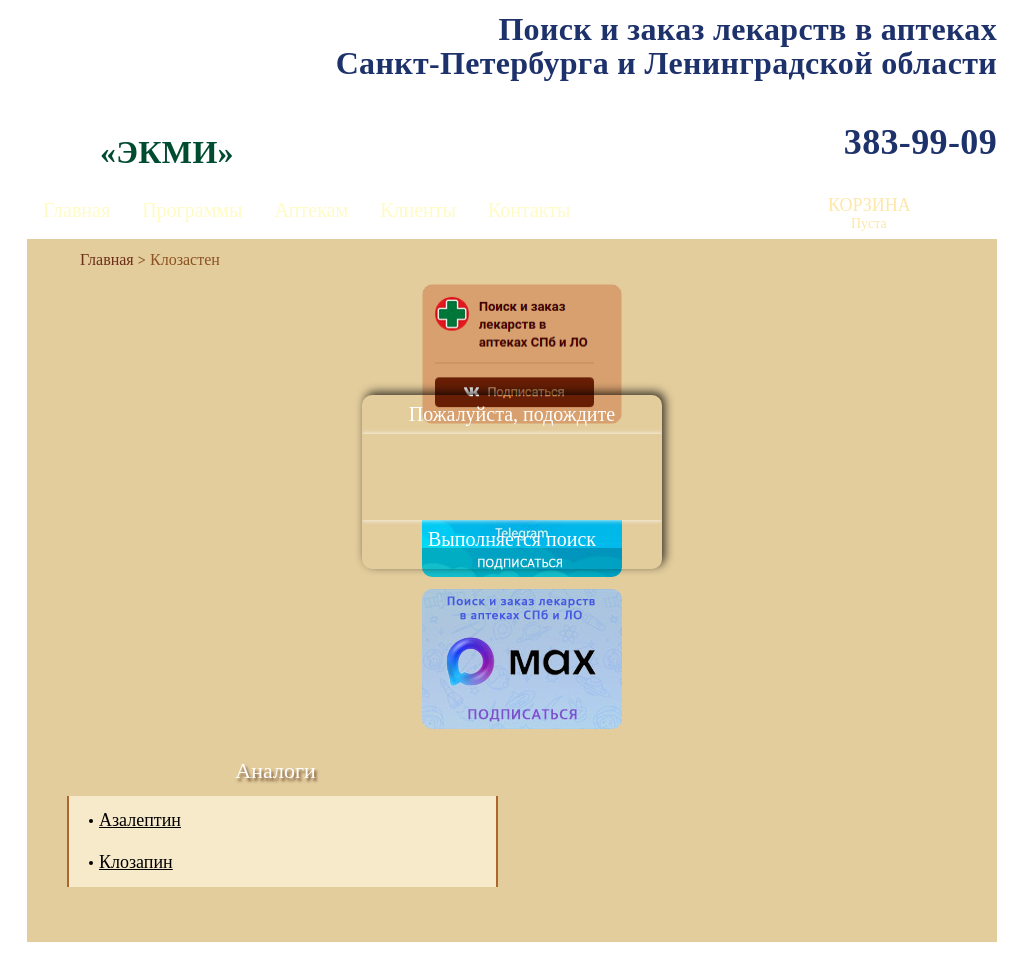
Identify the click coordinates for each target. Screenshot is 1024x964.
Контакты (529, 210)
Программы (192, 210)
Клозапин (136, 862)
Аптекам (311, 210)
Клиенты (418, 210)
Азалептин (140, 820)
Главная (76, 210)
